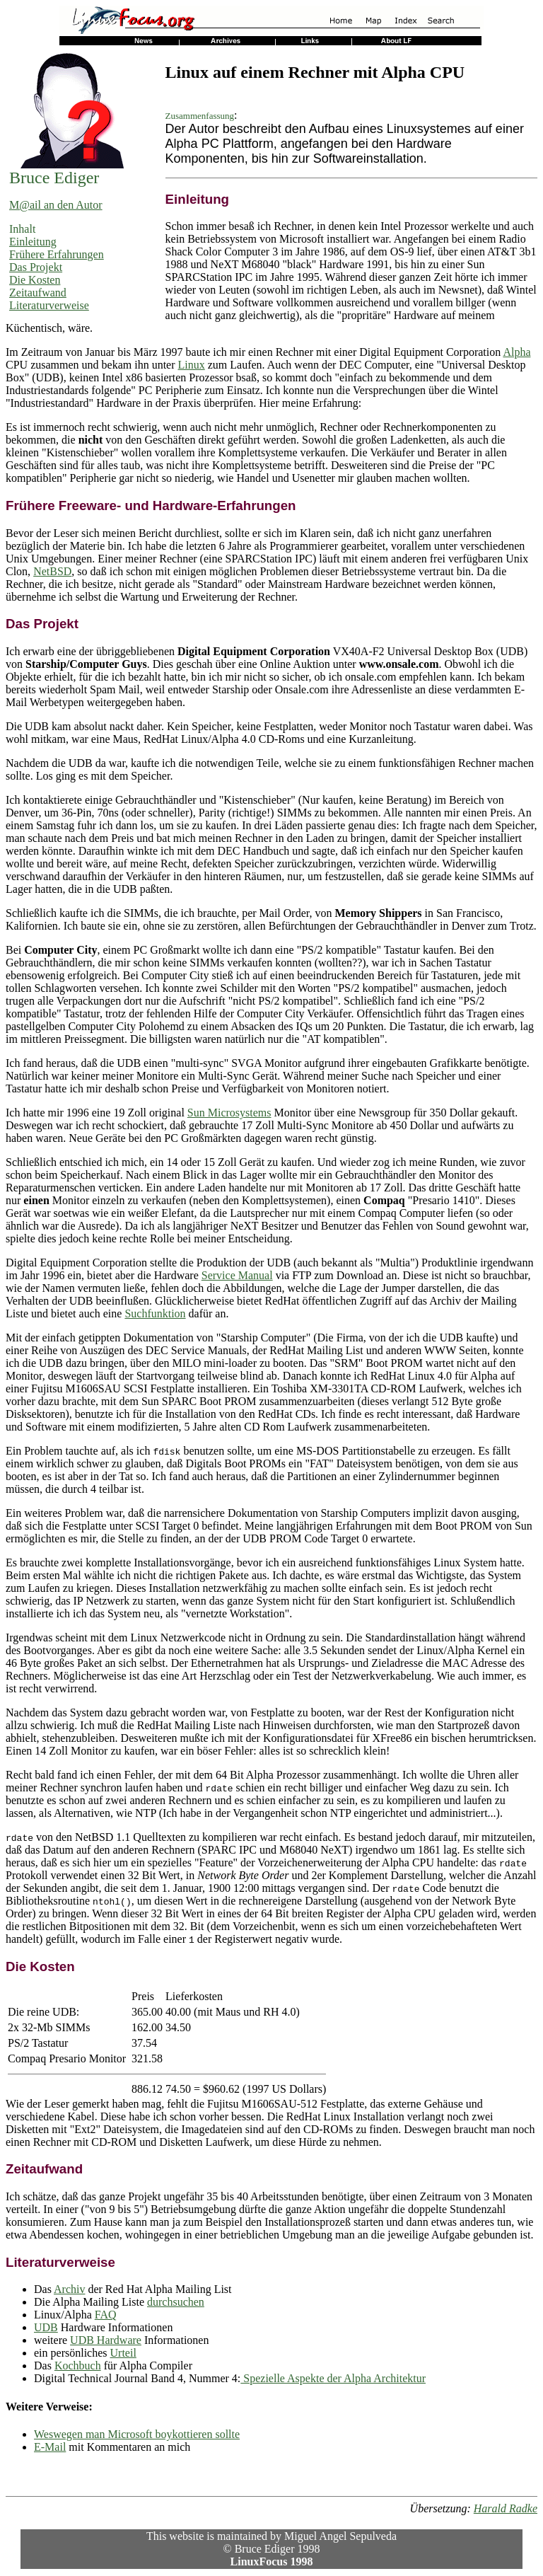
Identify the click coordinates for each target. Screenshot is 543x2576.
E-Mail (50, 2447)
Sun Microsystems (229, 1113)
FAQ (106, 2315)
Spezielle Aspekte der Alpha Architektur (333, 2378)
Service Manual (237, 1275)
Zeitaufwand (37, 293)
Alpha (516, 352)
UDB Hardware (105, 2340)
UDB (46, 2327)
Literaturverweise (49, 305)
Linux (191, 365)
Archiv (69, 2289)
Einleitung (33, 242)
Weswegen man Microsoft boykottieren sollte (137, 2434)
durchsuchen (175, 2302)
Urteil (123, 2353)
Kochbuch (77, 2366)
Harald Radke (505, 2508)
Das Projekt (35, 267)
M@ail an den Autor (56, 205)
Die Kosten (34, 280)
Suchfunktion (154, 1313)
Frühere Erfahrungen (56, 254)
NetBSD (52, 571)
